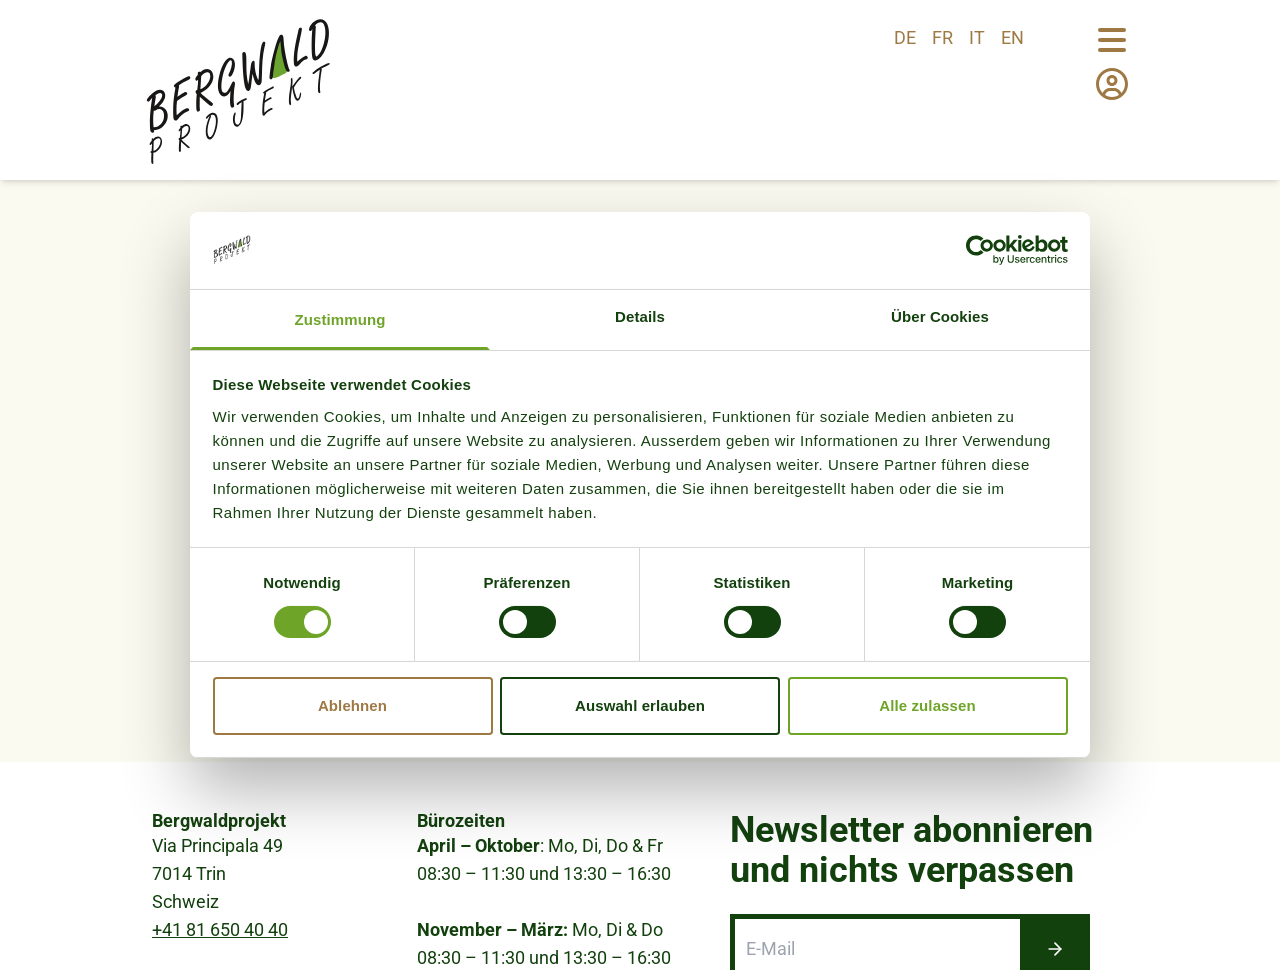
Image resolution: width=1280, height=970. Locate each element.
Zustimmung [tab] (340, 319)
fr (942, 37)
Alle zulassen (927, 705)
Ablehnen (352, 705)
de (905, 37)
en (1012, 37)
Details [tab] (640, 316)
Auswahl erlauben (640, 705)
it (977, 37)
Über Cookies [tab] (940, 316)
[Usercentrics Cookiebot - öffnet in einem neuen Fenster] (980, 250)
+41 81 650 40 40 (220, 929)
